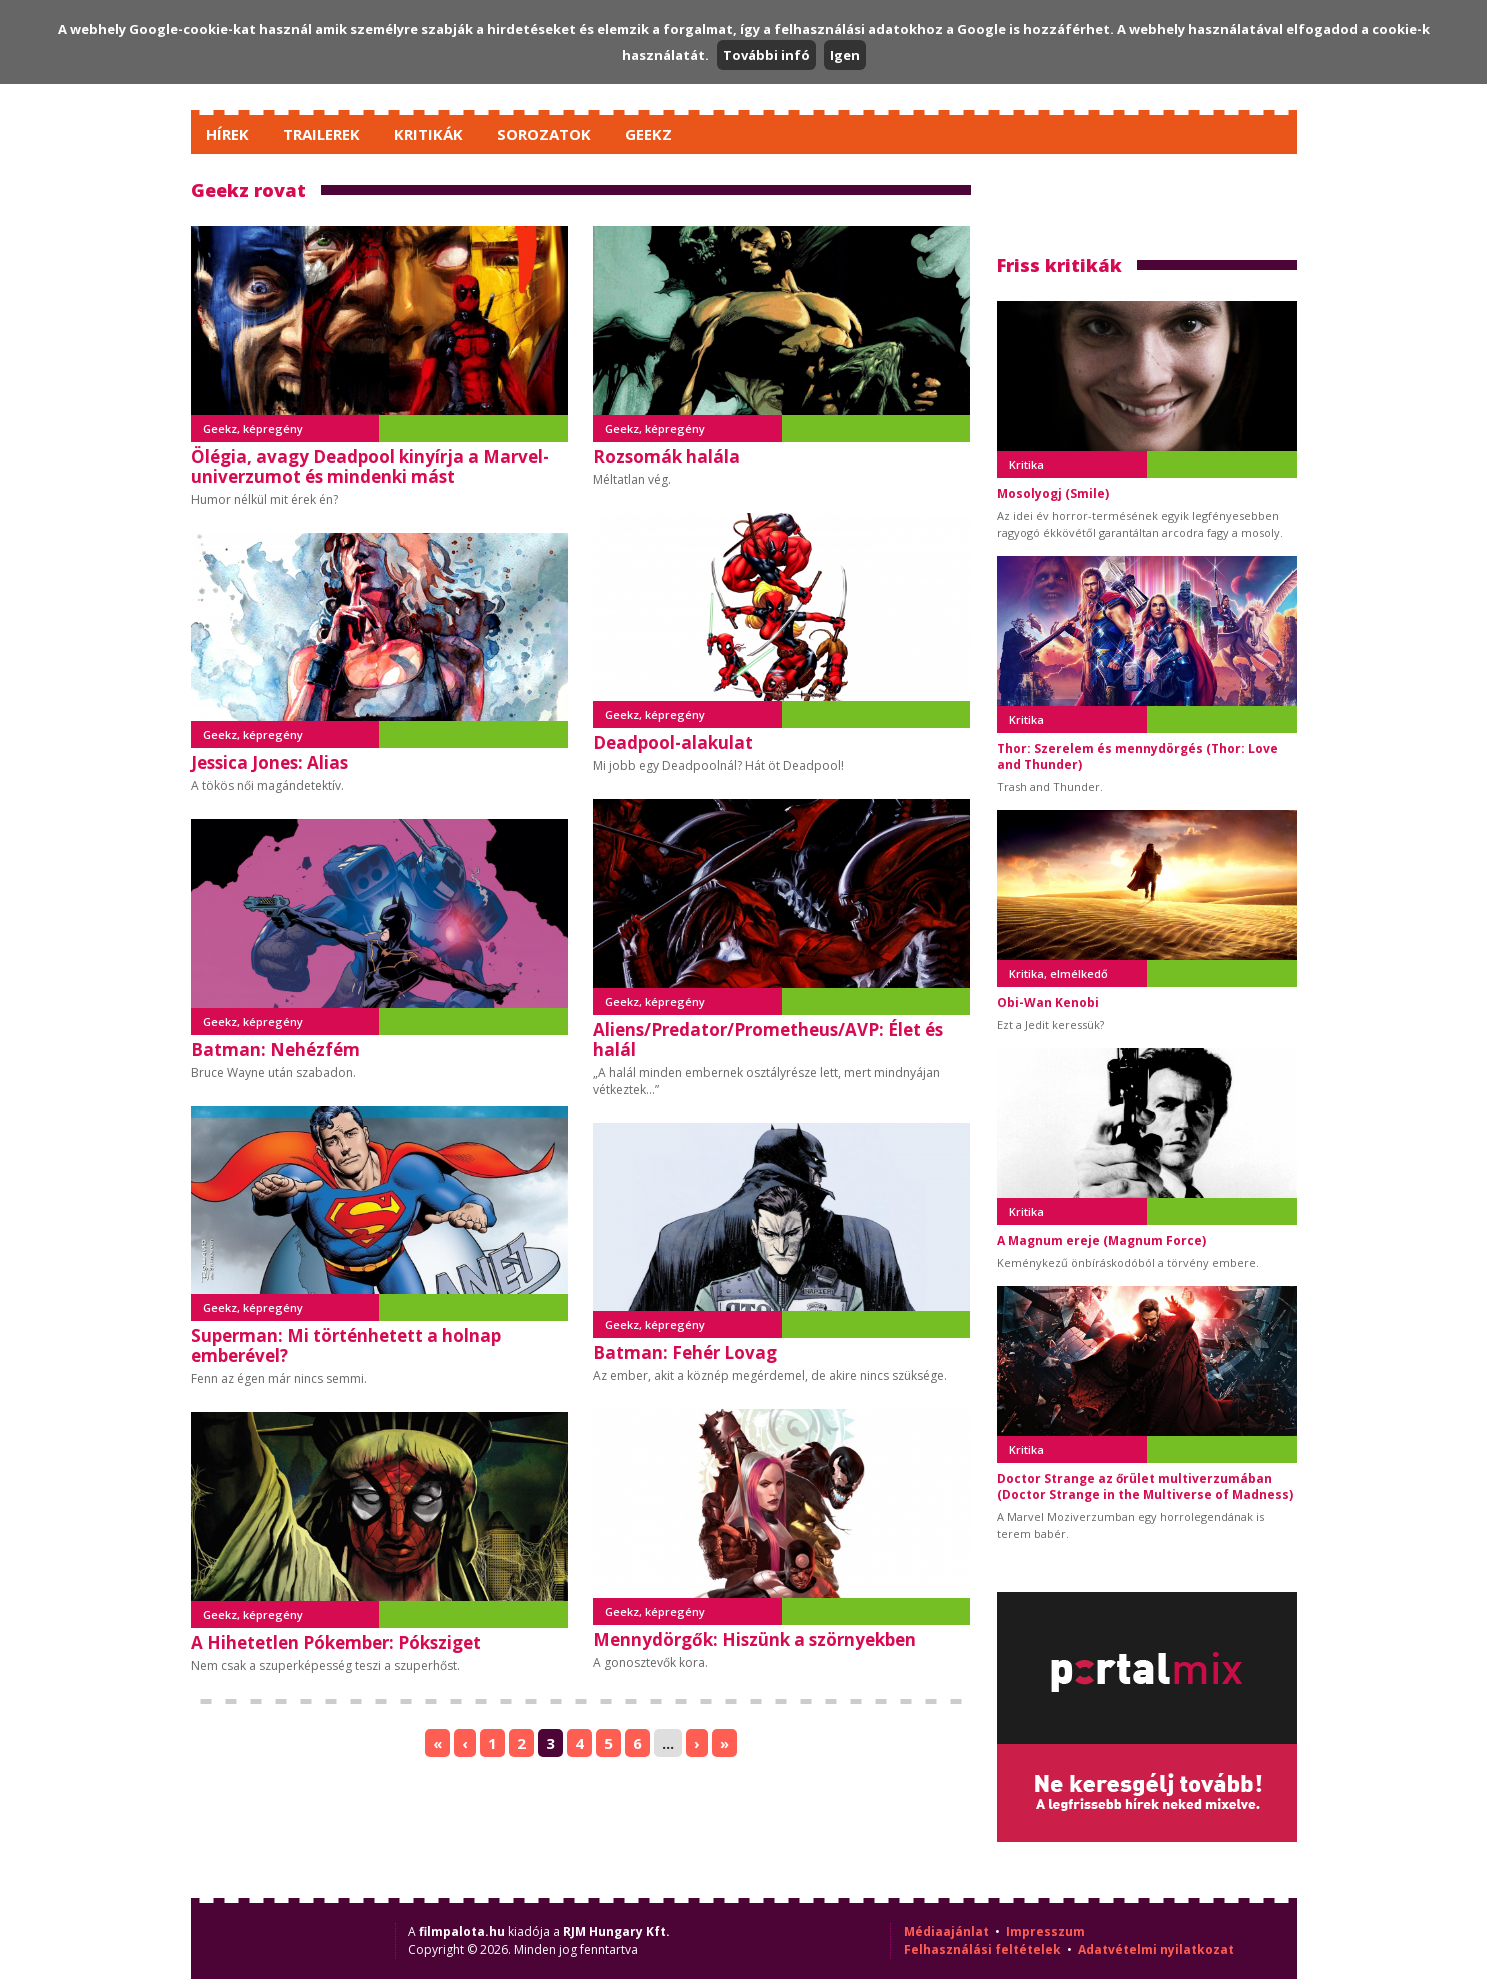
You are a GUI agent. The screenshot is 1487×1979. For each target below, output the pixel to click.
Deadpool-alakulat (673, 742)
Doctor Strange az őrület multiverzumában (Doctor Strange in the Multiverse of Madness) (1145, 1486)
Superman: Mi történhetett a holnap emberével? (346, 1345)
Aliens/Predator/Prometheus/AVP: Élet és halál (768, 1039)
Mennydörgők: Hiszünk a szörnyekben (754, 1639)
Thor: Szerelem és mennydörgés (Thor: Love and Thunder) (1137, 756)
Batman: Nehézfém (275, 1049)
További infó (766, 55)
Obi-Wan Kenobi (1048, 1002)
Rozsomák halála (666, 456)
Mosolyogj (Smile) (1053, 493)
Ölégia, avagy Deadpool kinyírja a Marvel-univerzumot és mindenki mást (370, 466)
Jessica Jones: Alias (269, 762)
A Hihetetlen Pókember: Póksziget (336, 1642)
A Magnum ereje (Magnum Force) (1101, 1240)
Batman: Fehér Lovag (685, 1352)
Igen (845, 55)
